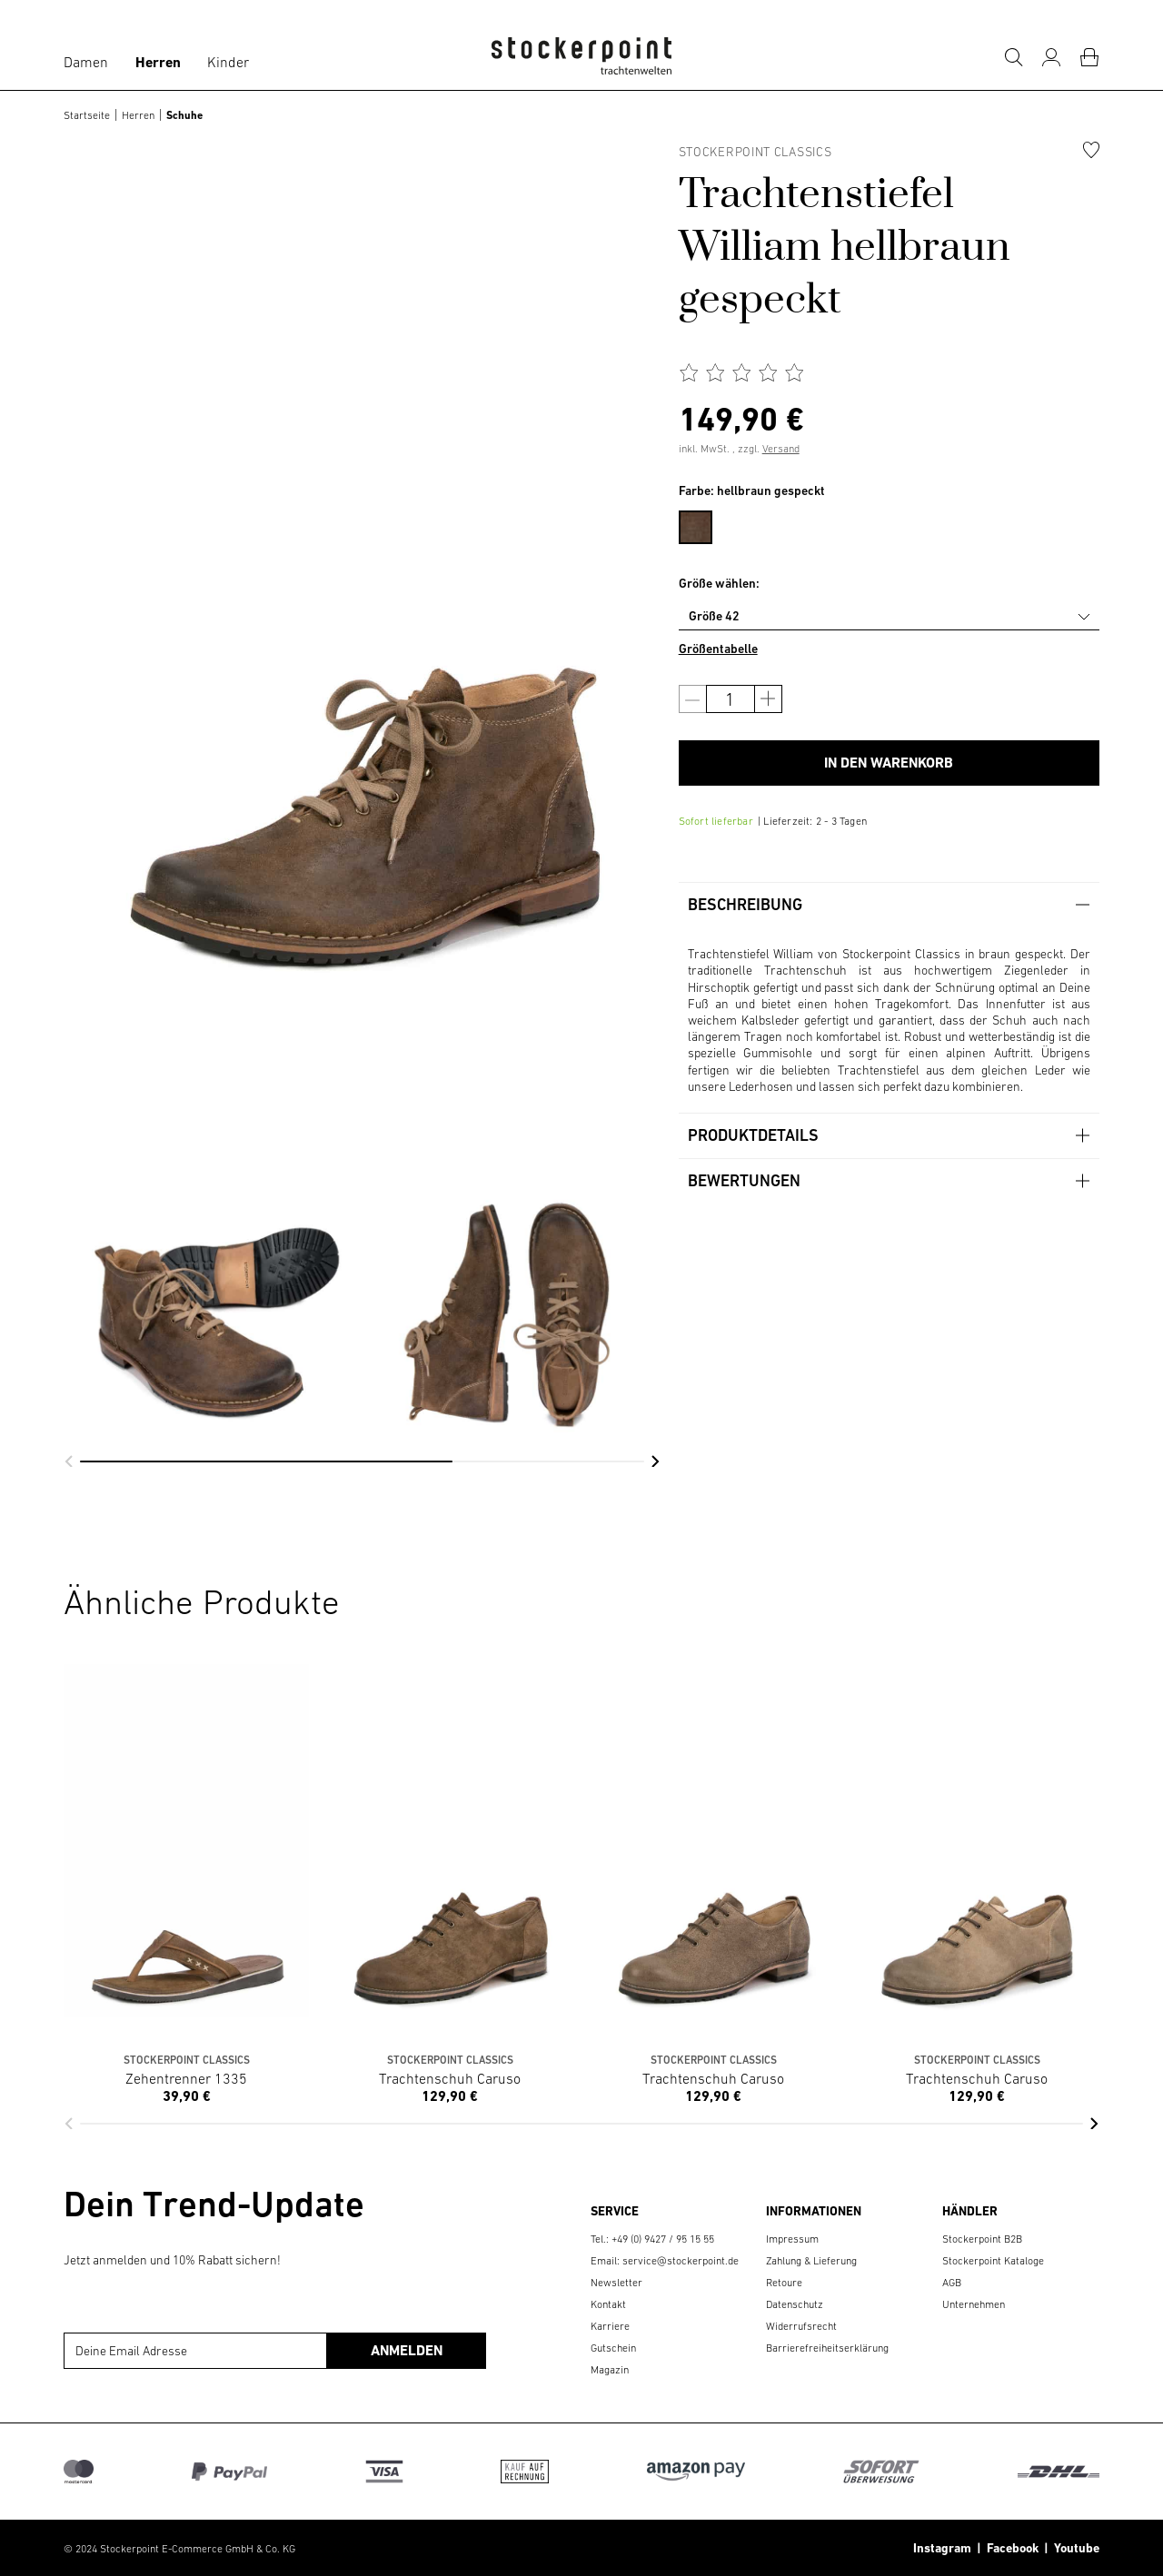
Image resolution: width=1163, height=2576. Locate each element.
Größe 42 (714, 616)
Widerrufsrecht (801, 2326)
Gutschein (613, 2348)
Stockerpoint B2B (982, 2239)
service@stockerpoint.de (680, 2260)
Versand (781, 448)
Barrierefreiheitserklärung (827, 2348)
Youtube (1074, 2548)
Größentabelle (718, 648)
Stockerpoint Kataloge (993, 2260)
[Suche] (1013, 57)
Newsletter (616, 2282)
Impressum (792, 2239)
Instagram (942, 2548)
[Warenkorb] (1089, 57)
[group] (208, 1226)
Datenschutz (794, 2304)
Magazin (610, 2369)
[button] (69, 1461)
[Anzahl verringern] (693, 699)
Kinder (228, 62)
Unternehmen (973, 2304)
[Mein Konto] (1051, 57)
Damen (86, 62)
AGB (951, 2282)
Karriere (610, 2326)
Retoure (784, 2282)
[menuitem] (705, 524)
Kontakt (608, 2304)
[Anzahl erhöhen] (768, 699)
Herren (158, 62)
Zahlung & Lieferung (811, 2260)
